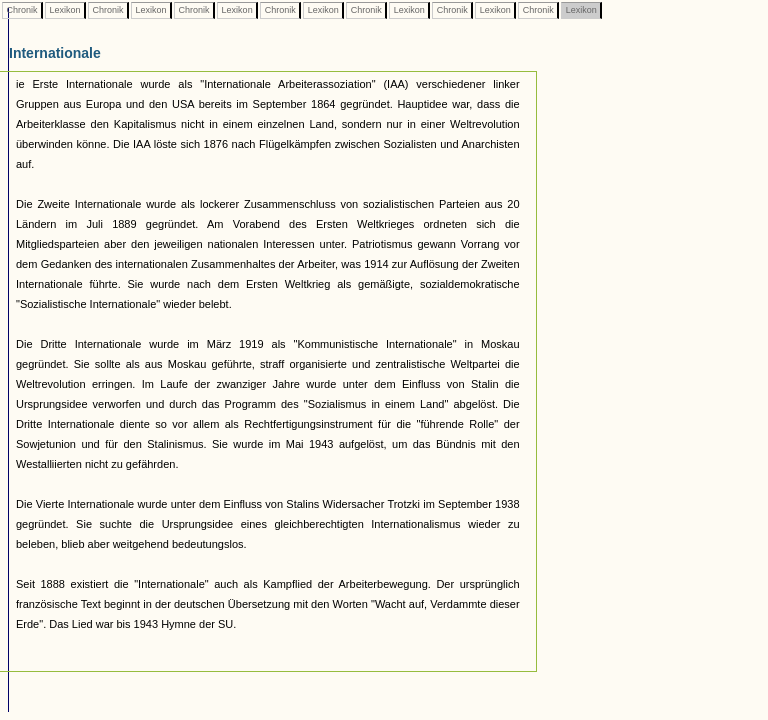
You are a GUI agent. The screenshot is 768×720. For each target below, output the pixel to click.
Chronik (22, 10)
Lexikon (65, 10)
